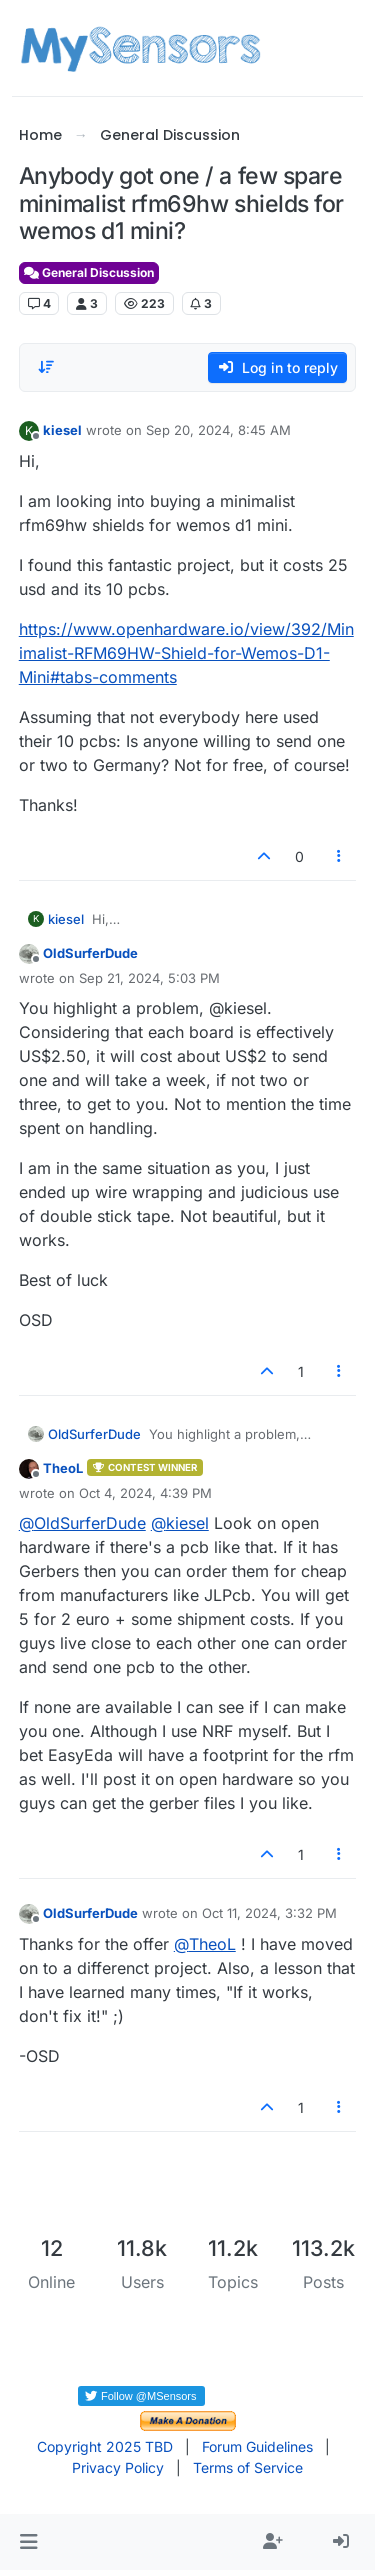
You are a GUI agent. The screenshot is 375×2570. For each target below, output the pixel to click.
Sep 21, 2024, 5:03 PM (149, 978)
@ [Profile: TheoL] (205, 1944)
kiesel (62, 430)
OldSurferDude (90, 953)
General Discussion (89, 272)
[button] (28, 2542)
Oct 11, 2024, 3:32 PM (269, 1913)
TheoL (63, 1468)
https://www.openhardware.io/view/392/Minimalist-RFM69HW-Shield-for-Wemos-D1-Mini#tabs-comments (186, 653)
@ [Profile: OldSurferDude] (82, 1523)
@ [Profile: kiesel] (180, 1523)
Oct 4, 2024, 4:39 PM (145, 1493)
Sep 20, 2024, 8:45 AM (218, 430)
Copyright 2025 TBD (105, 2446)
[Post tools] (339, 856)
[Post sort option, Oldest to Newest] (46, 367)
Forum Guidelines (257, 2446)
